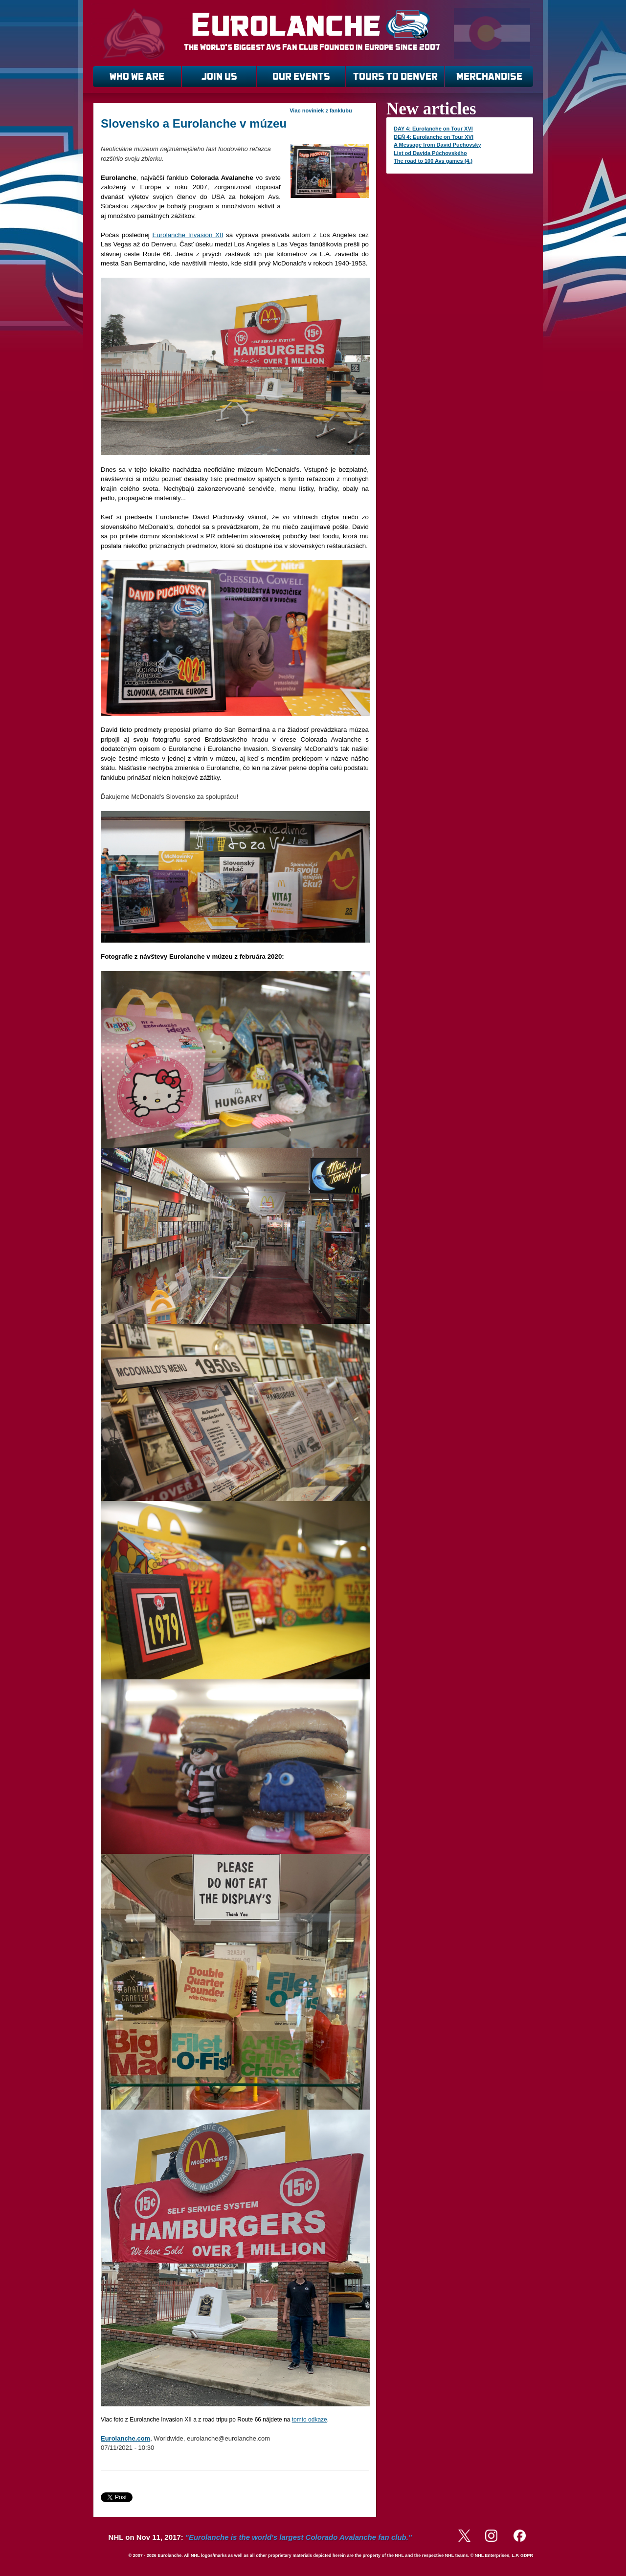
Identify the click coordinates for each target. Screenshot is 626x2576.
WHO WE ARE (137, 76)
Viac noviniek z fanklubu (321, 110)
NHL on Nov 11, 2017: (260, 2537)
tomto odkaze (309, 2419)
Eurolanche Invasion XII (188, 235)
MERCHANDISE (489, 76)
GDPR (526, 2555)
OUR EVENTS (301, 76)
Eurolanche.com (125, 2438)
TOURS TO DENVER (395, 76)
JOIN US (219, 76)
